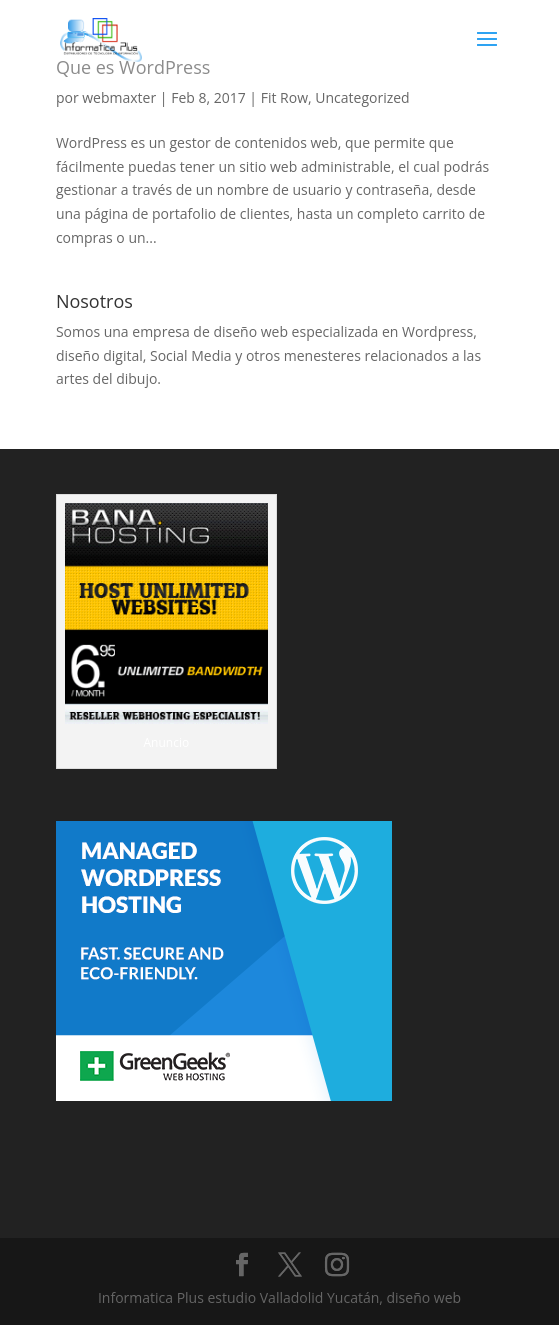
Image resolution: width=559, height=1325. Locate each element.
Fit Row (284, 97)
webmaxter (119, 97)
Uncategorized (362, 97)
